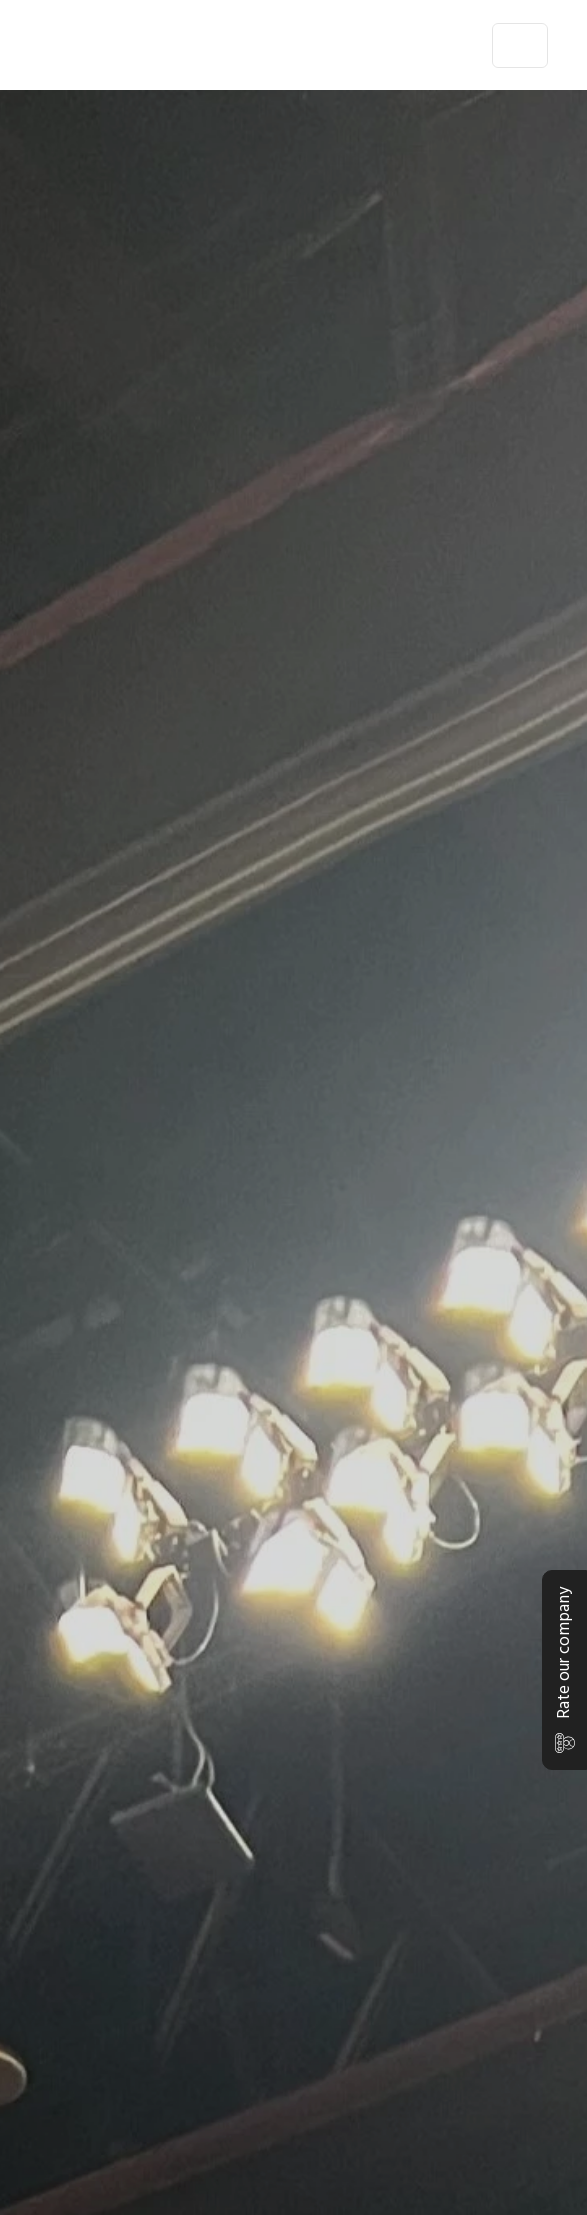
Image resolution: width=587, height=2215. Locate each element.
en (459, 45)
